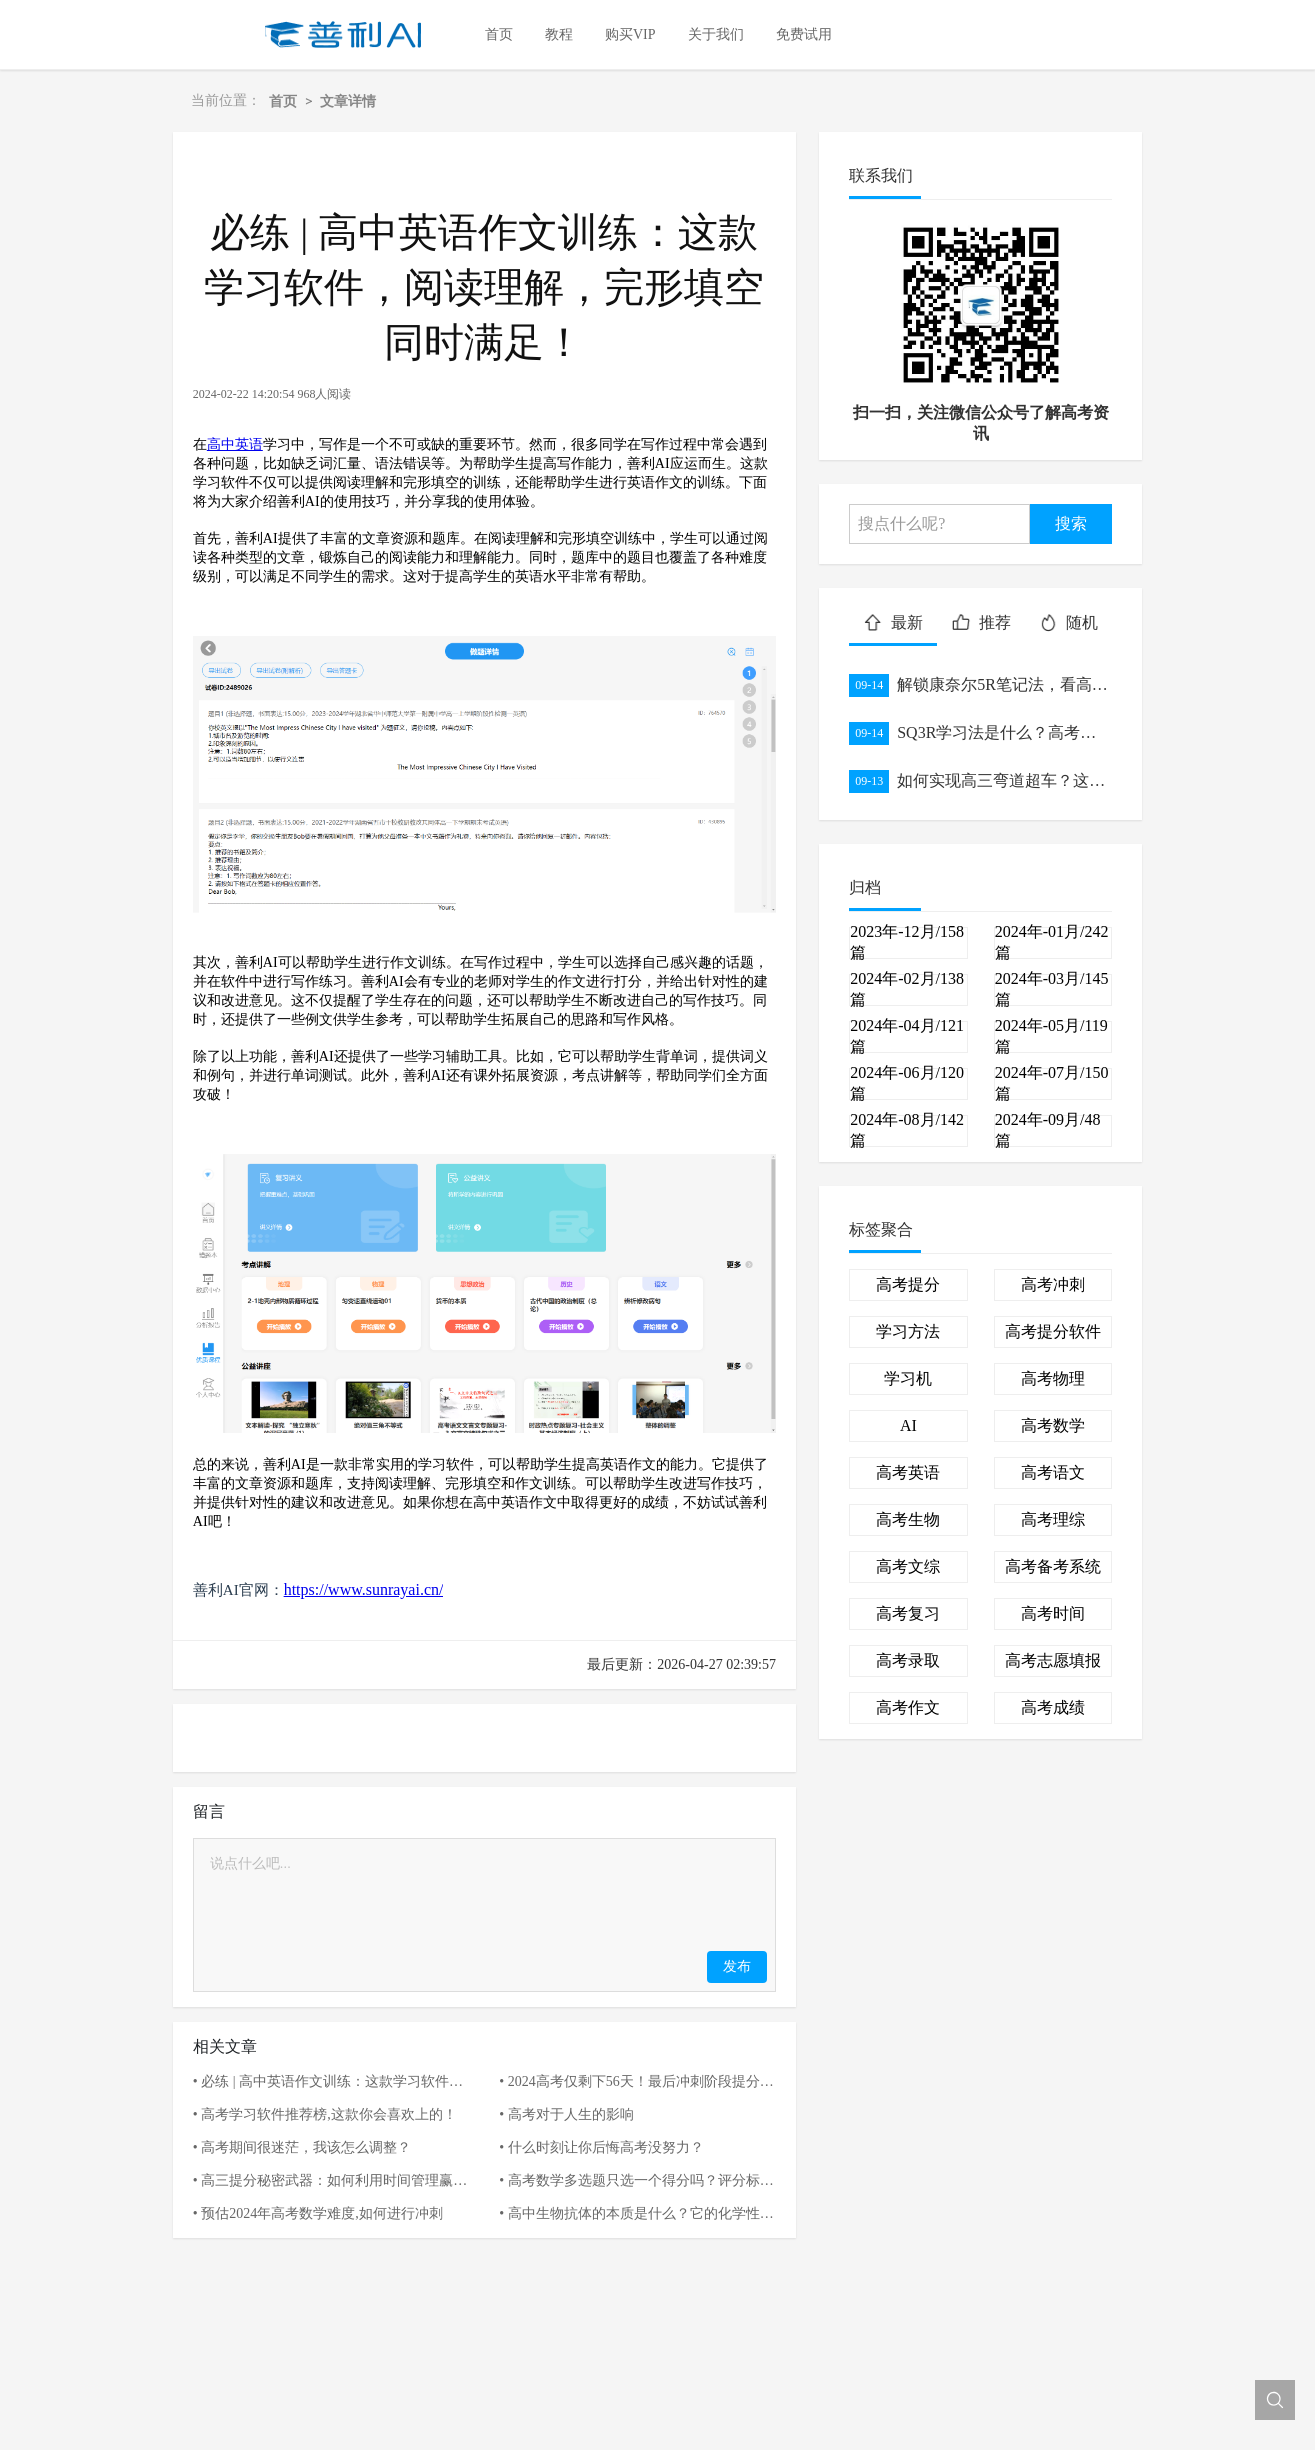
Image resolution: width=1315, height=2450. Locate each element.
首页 (283, 101)
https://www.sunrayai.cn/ (364, 1589)
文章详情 (348, 101)
